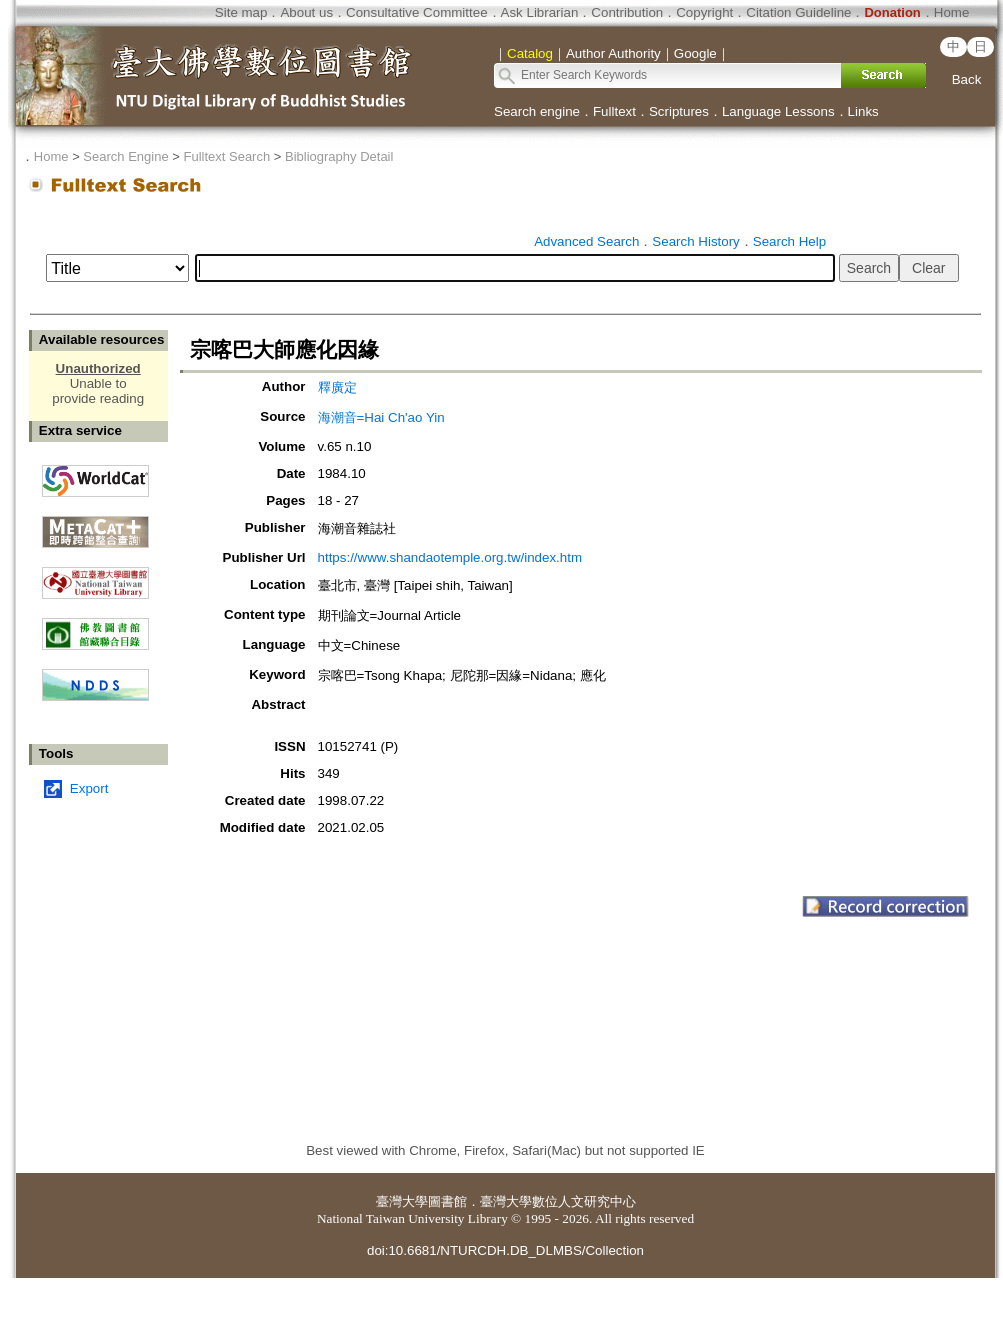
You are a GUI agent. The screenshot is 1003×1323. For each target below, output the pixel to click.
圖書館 (447, 1201)
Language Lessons (778, 111)
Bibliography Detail (339, 156)
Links (863, 111)
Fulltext (614, 111)
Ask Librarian (540, 12)
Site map (241, 12)
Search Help (789, 241)
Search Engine (125, 156)
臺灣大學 (402, 1201)
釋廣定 (337, 387)
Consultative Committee (416, 12)
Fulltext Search (226, 156)
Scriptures (679, 111)
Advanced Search (586, 241)
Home (952, 12)
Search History (695, 241)
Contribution (627, 12)
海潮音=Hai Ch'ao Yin (381, 417)
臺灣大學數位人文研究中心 (558, 1201)
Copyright (704, 12)
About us (306, 12)
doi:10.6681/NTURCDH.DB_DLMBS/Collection (505, 1250)
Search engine (537, 111)
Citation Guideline (798, 12)
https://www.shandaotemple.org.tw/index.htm (450, 557)
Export (89, 788)
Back (967, 79)
